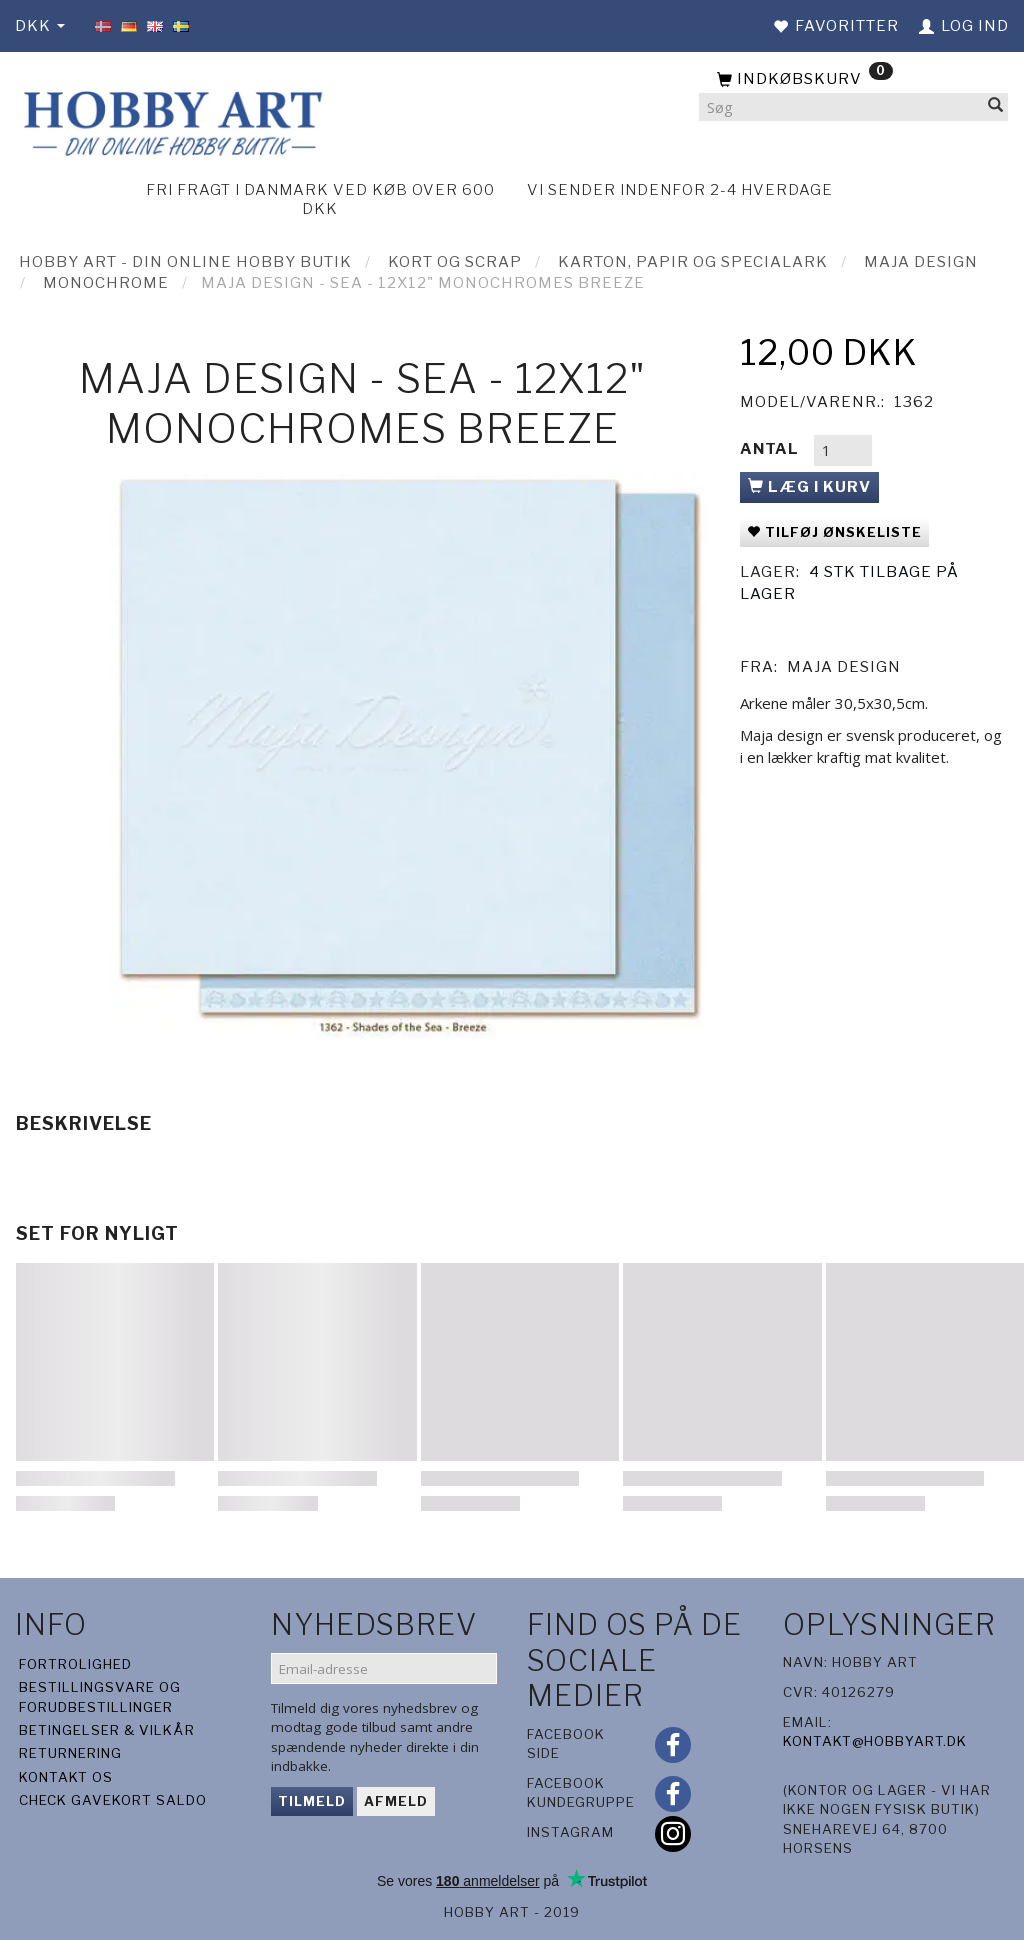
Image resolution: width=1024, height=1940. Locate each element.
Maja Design (844, 667)
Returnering (70, 1753)
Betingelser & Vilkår (107, 1730)
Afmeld (396, 1801)
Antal (771, 449)
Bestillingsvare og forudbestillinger (100, 1696)
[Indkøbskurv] (853, 80)
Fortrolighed (75, 1664)
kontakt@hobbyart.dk (875, 1741)
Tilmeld (312, 1801)
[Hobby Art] (170, 120)
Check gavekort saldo (113, 1800)
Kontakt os (66, 1777)
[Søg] (996, 107)
